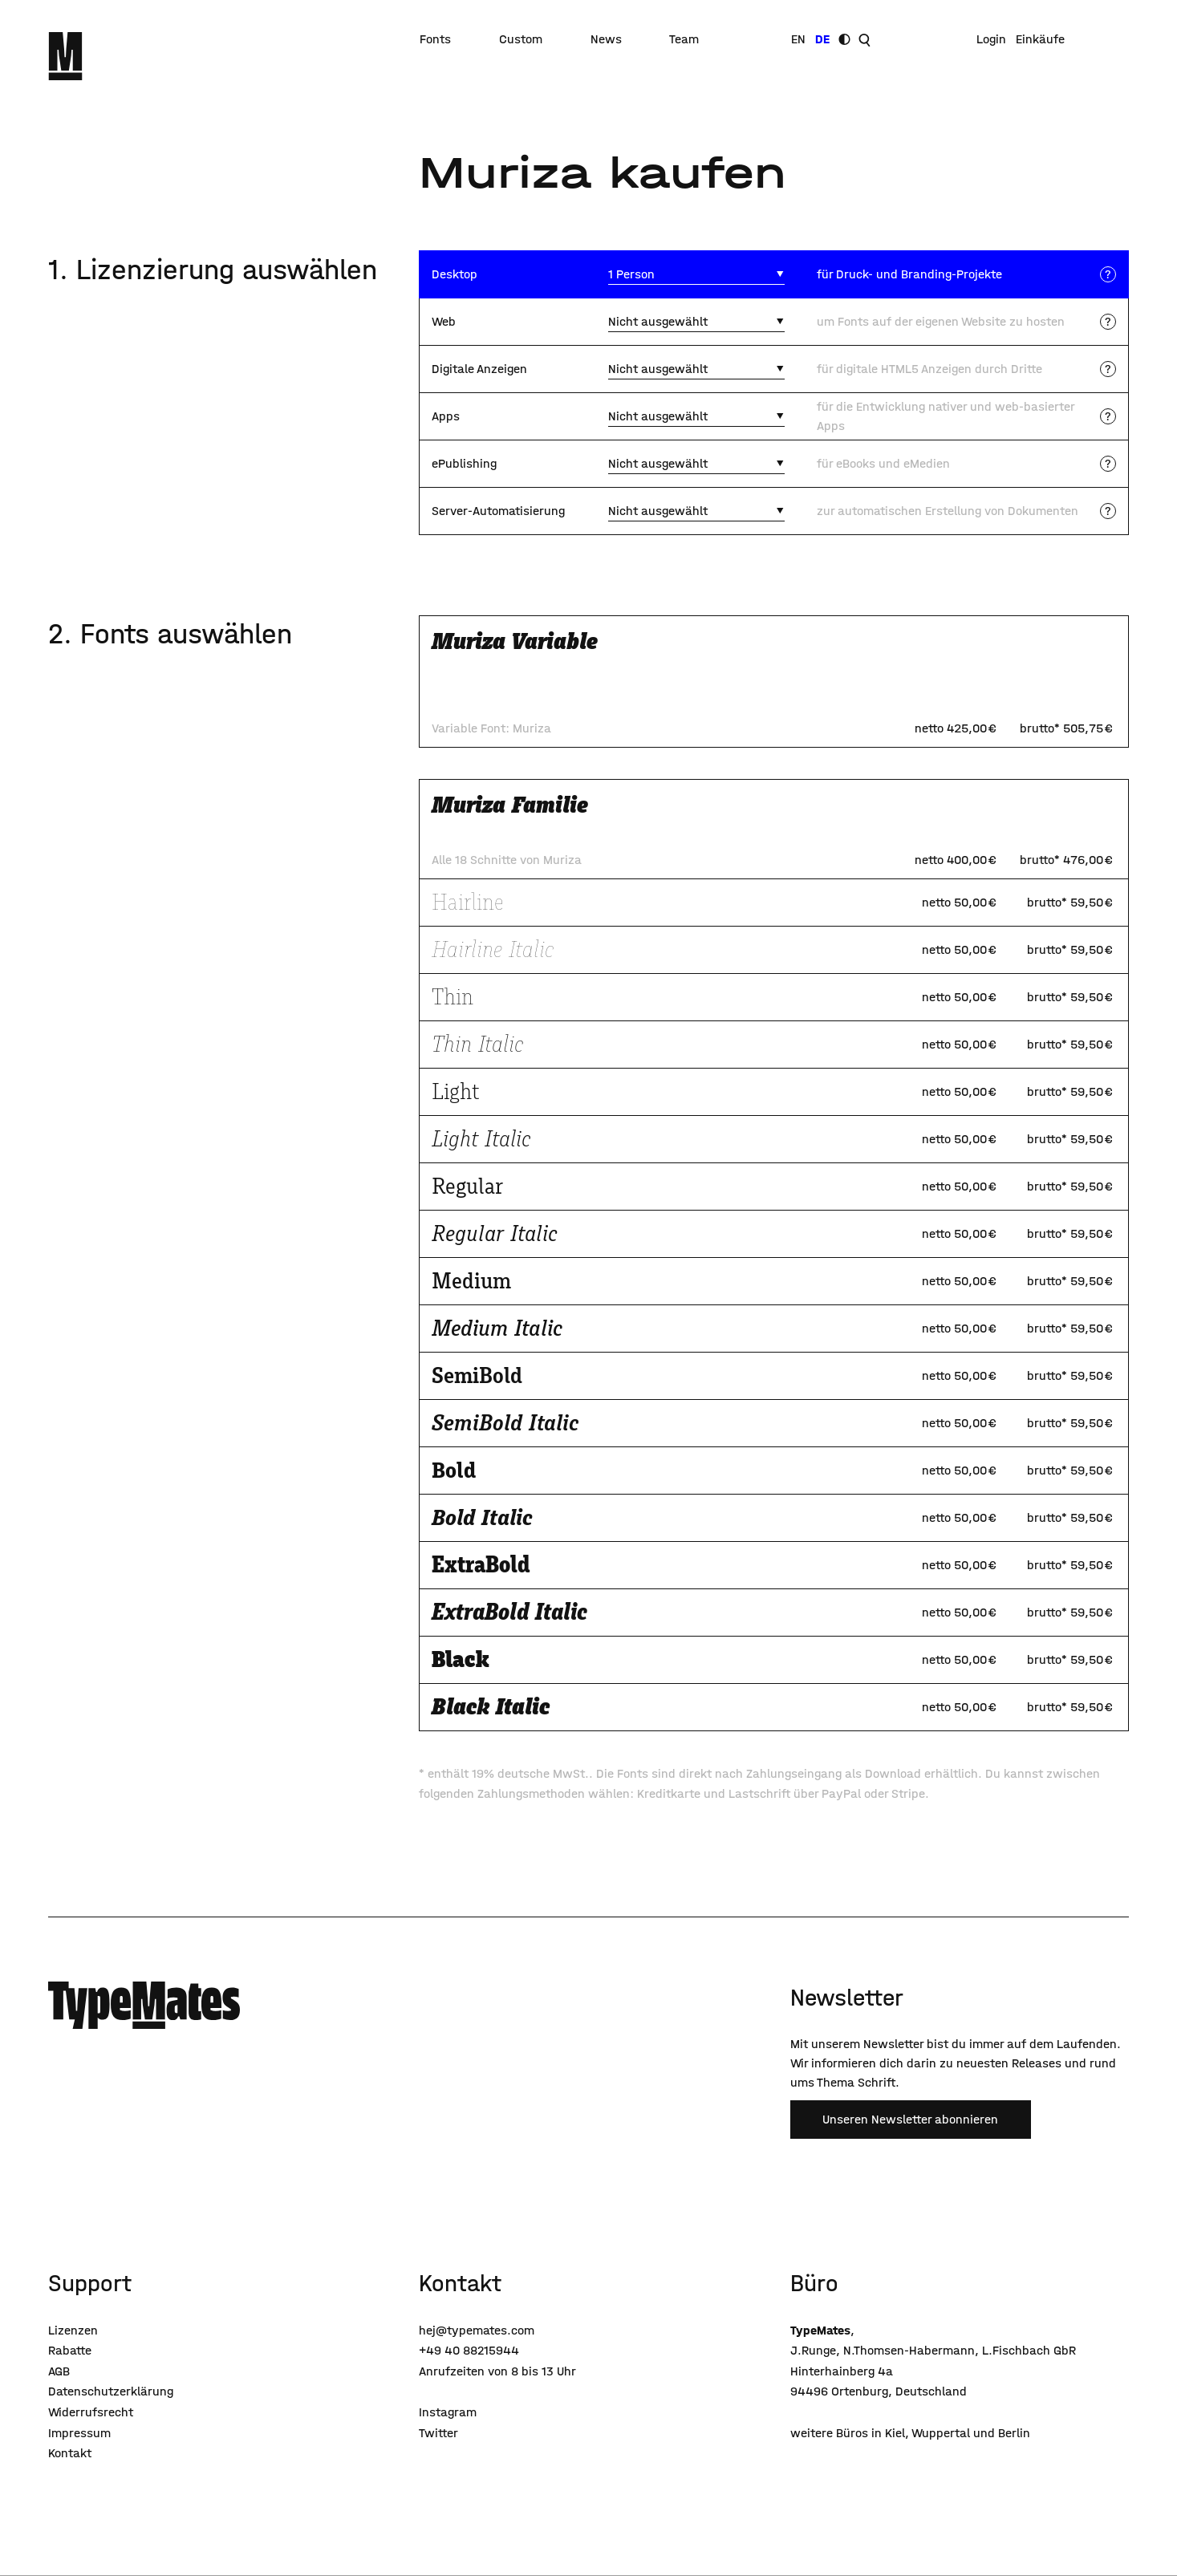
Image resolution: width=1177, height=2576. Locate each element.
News (606, 39)
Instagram (448, 2412)
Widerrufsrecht (90, 2412)
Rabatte (69, 2350)
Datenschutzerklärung (110, 2391)
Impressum (79, 2432)
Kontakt (69, 2452)
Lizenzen (73, 2330)
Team (684, 39)
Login (991, 39)
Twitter (438, 2432)
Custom (520, 39)
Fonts (435, 39)
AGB (59, 2371)
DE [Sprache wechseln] (822, 39)
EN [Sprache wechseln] (798, 39)
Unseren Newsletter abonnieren (910, 2119)
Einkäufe (1040, 39)
